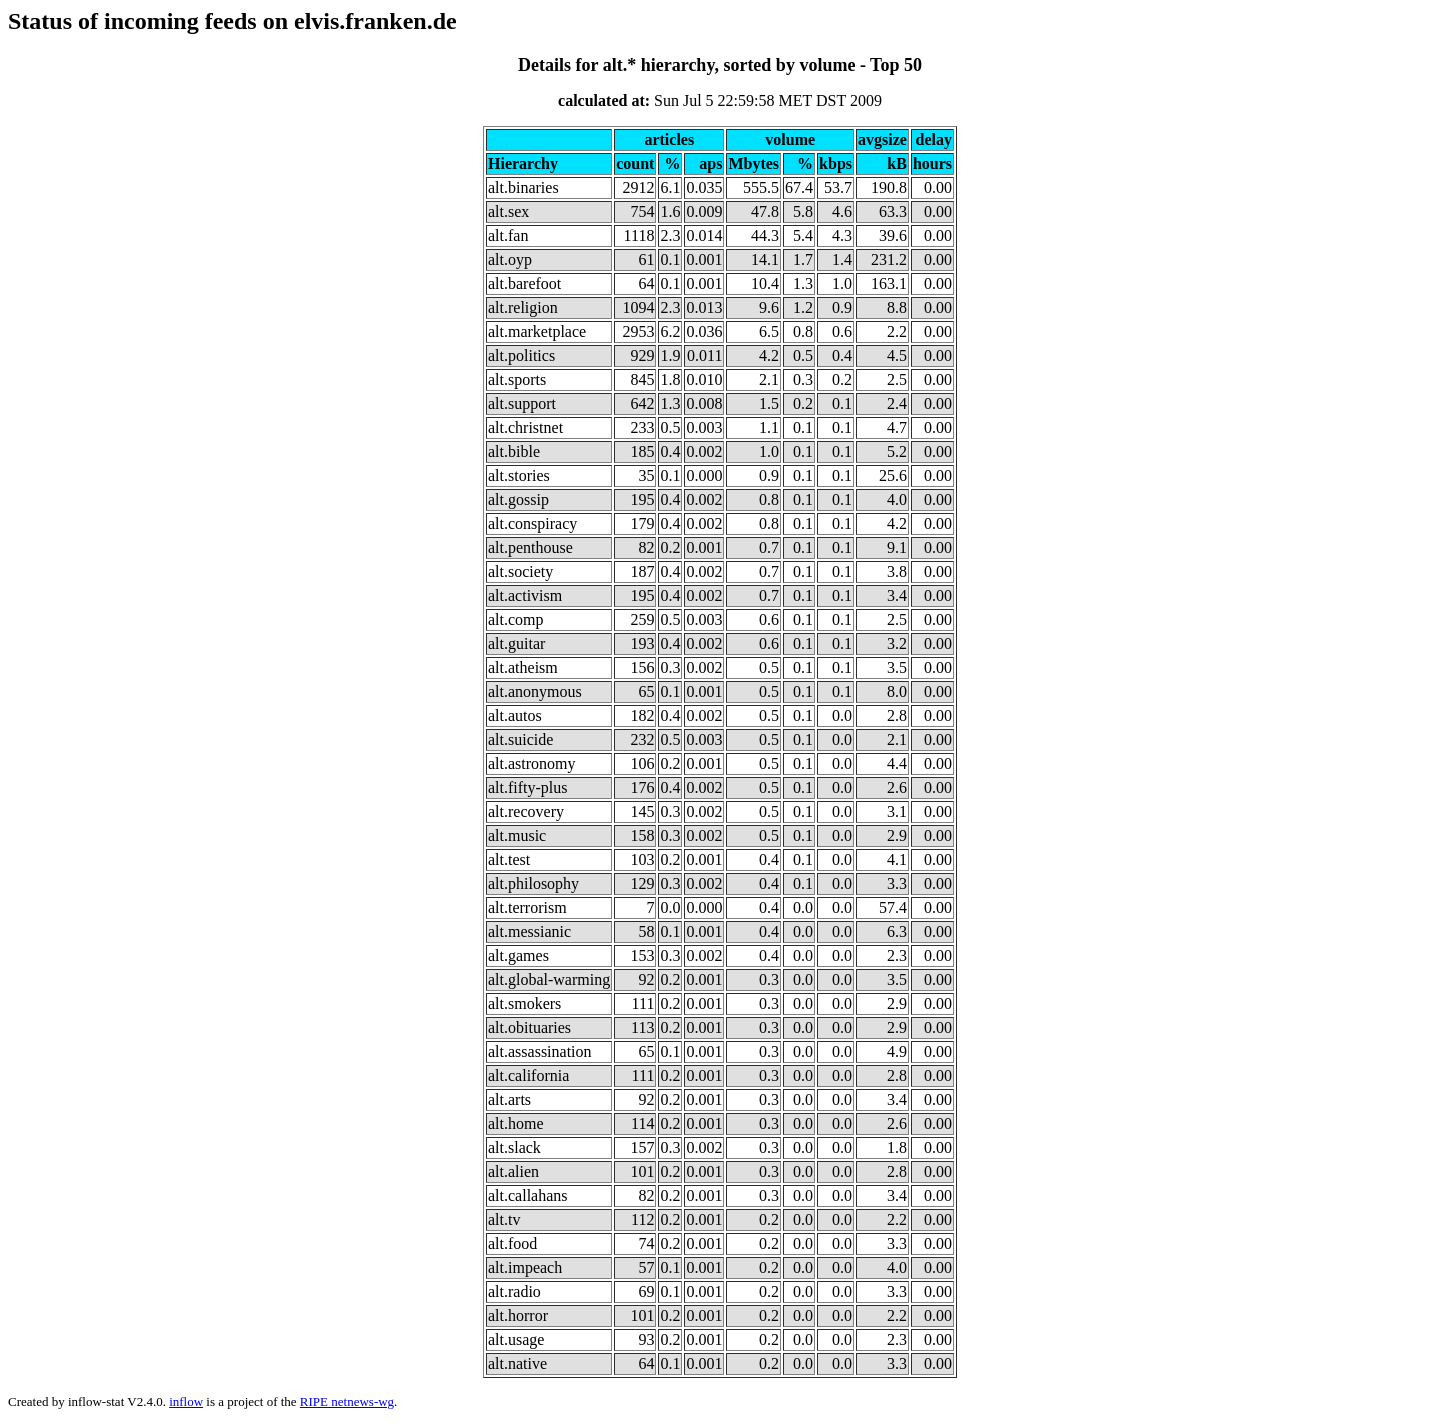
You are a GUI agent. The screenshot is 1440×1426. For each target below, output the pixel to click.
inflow (186, 1401)
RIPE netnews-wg (347, 1401)
